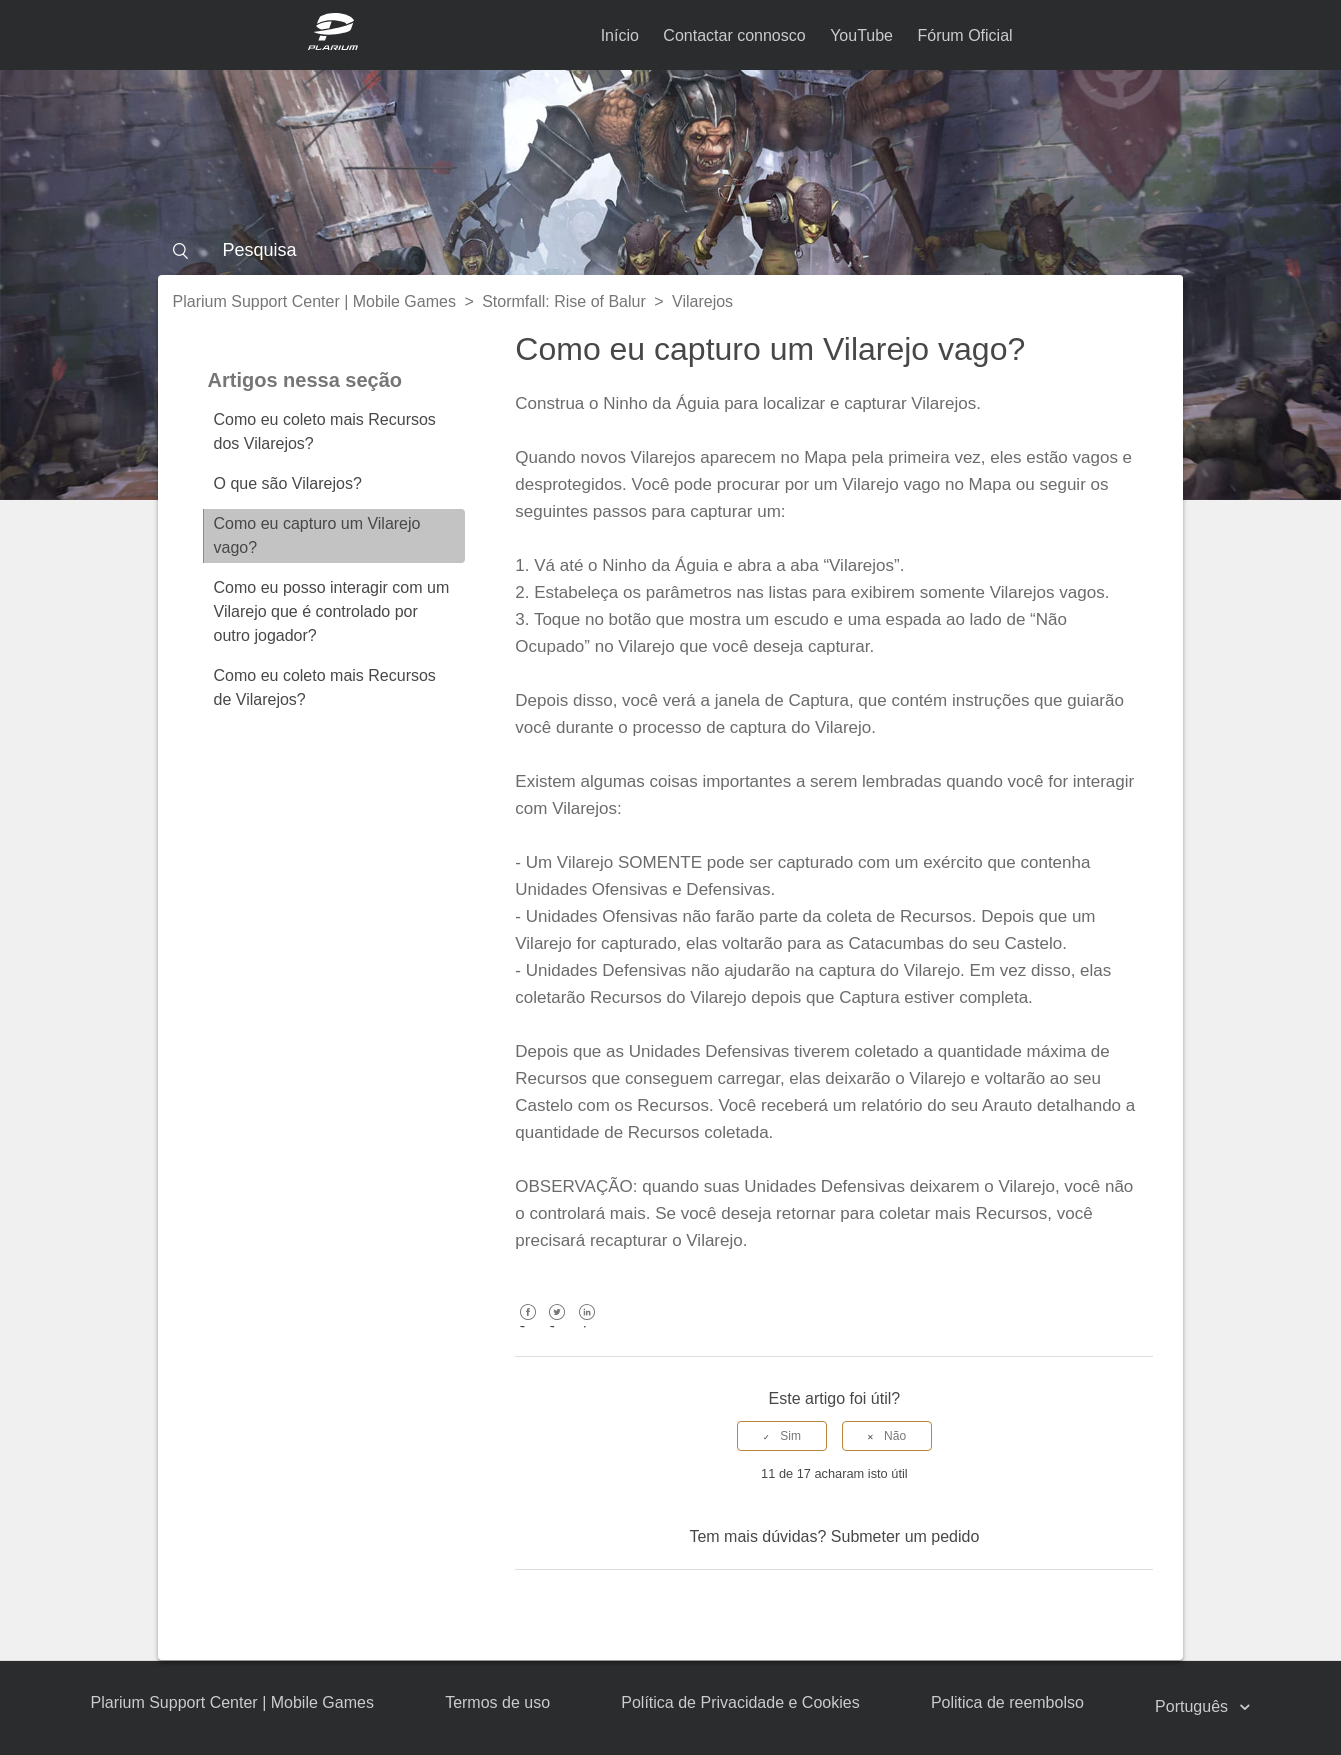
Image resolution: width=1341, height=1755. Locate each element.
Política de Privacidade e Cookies (740, 1702)
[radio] (782, 1436)
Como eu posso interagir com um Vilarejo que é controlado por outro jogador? (332, 611)
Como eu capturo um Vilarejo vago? (317, 535)
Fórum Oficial (964, 35)
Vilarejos (702, 301)
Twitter (557, 1326)
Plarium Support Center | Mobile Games (314, 301)
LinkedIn (586, 1326)
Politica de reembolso (1007, 1702)
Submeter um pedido (905, 1536)
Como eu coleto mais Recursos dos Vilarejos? (325, 431)
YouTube (861, 35)
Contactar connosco (734, 35)
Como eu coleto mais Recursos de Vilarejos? (325, 687)
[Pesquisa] (671, 250)
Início (620, 35)
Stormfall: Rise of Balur (564, 301)
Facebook (527, 1326)
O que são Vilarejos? (288, 483)
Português (1193, 1706)
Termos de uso (497, 1702)
